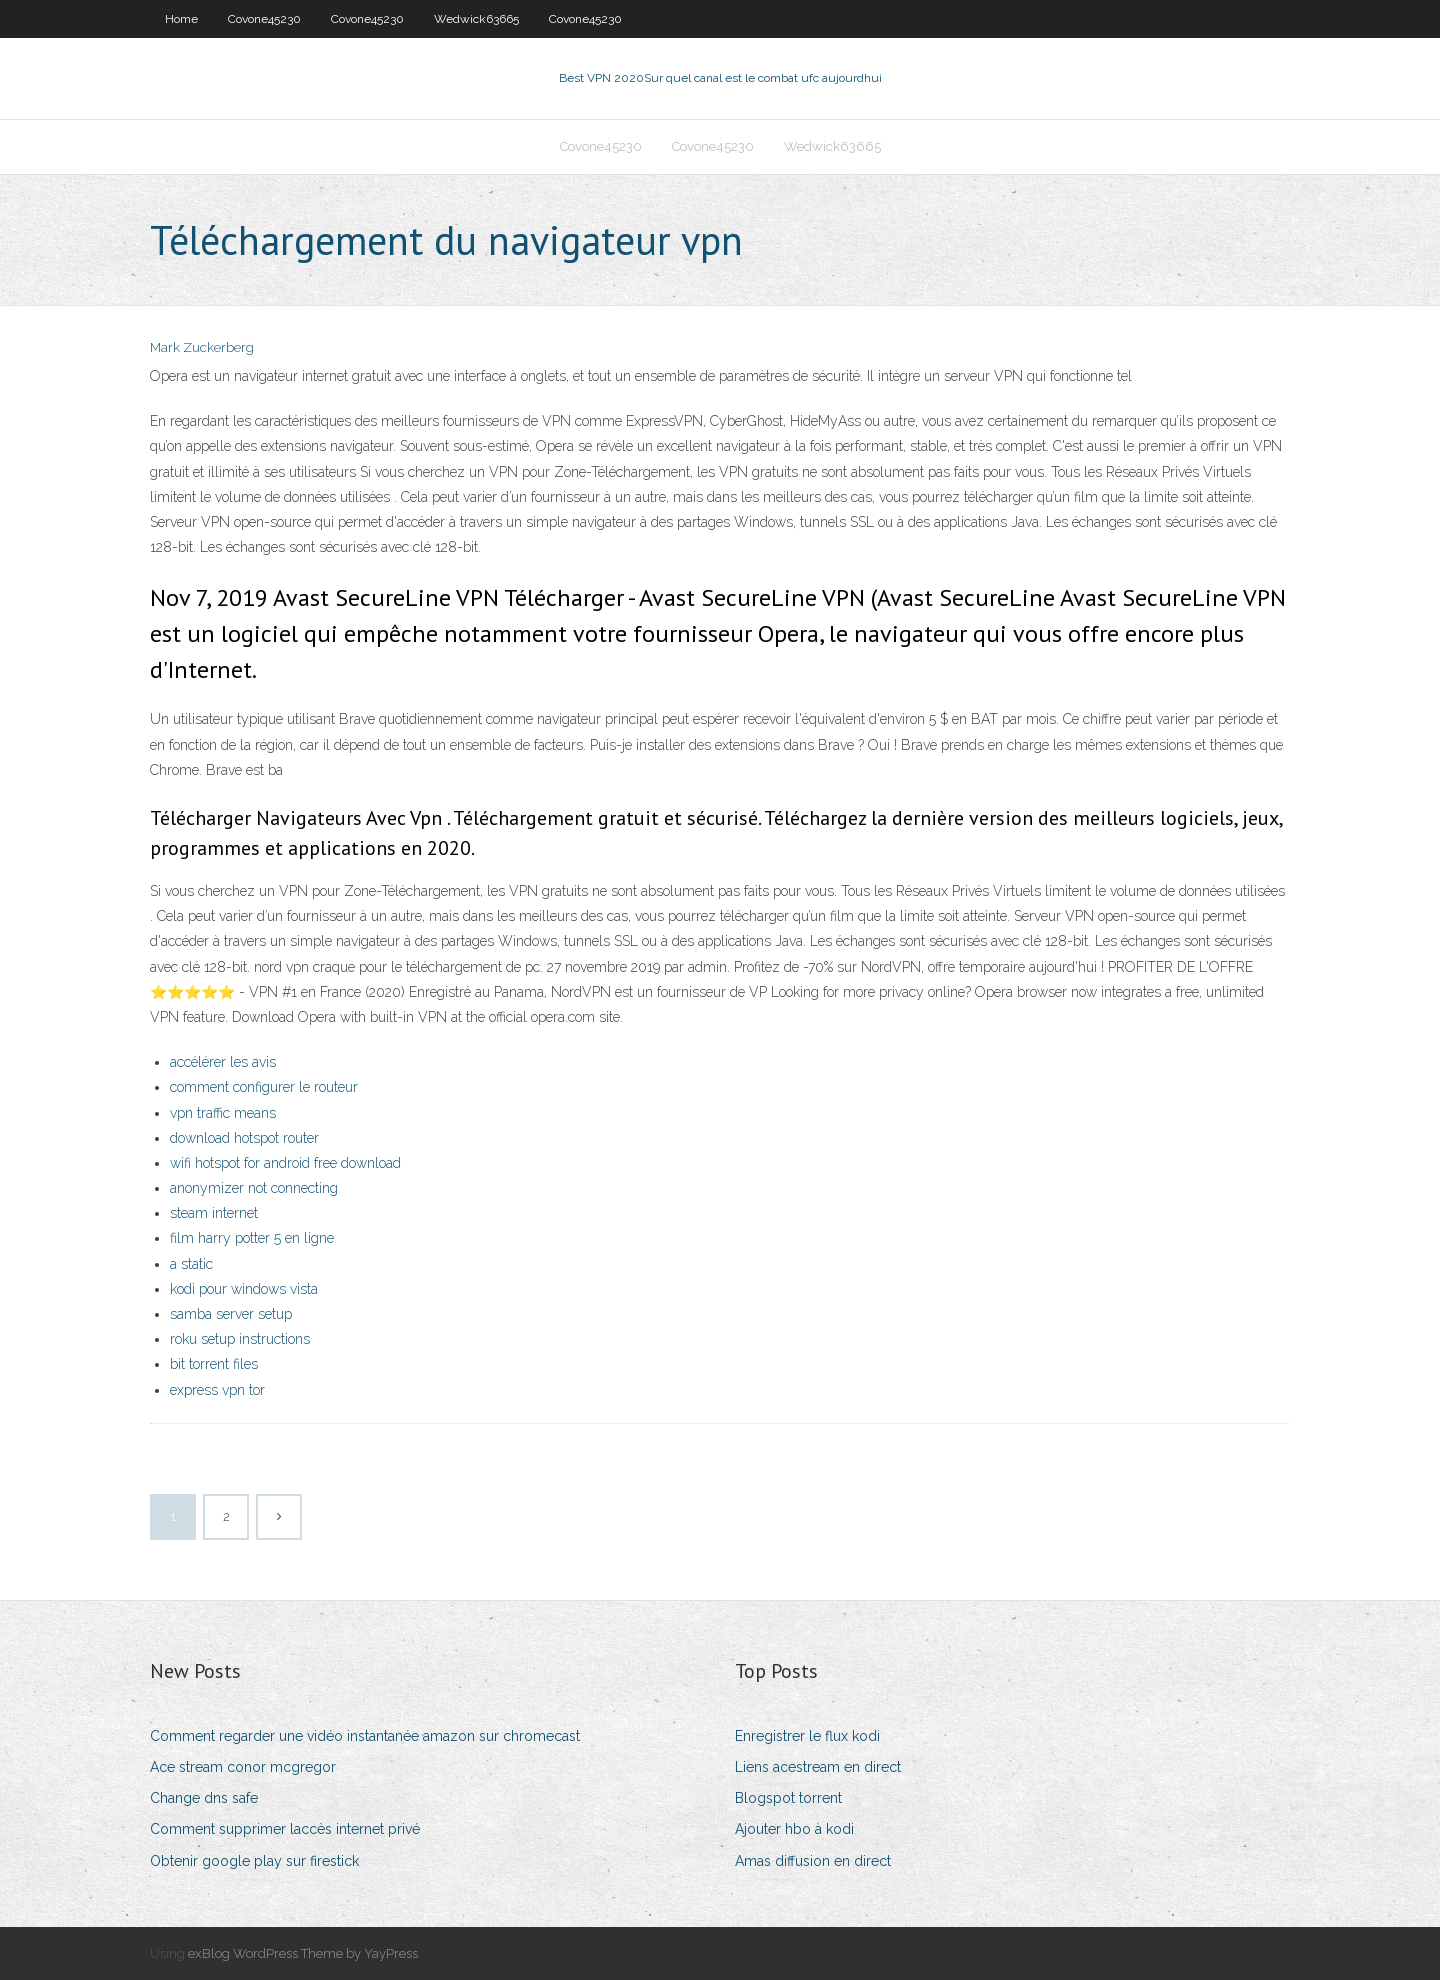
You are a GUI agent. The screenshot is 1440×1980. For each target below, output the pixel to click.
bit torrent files (214, 1364)
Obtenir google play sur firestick (254, 1861)
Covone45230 (264, 19)
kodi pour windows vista (244, 1289)
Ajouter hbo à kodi (794, 1829)
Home (181, 19)
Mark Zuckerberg (202, 347)
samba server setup (231, 1314)
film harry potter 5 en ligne (252, 1238)
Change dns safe (204, 1798)
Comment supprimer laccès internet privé (285, 1829)
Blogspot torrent (788, 1798)
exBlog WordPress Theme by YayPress (303, 1953)
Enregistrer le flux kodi (807, 1736)
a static (191, 1264)
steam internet (214, 1213)
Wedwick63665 (476, 19)
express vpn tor (217, 1390)
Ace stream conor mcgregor (243, 1767)
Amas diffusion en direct (813, 1861)
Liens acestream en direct (818, 1767)
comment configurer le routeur (264, 1087)
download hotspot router (244, 1138)
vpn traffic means (223, 1113)
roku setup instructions (240, 1339)
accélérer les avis (223, 1062)
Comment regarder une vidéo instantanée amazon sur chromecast (365, 1736)
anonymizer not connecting (254, 1188)
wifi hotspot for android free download (285, 1163)
